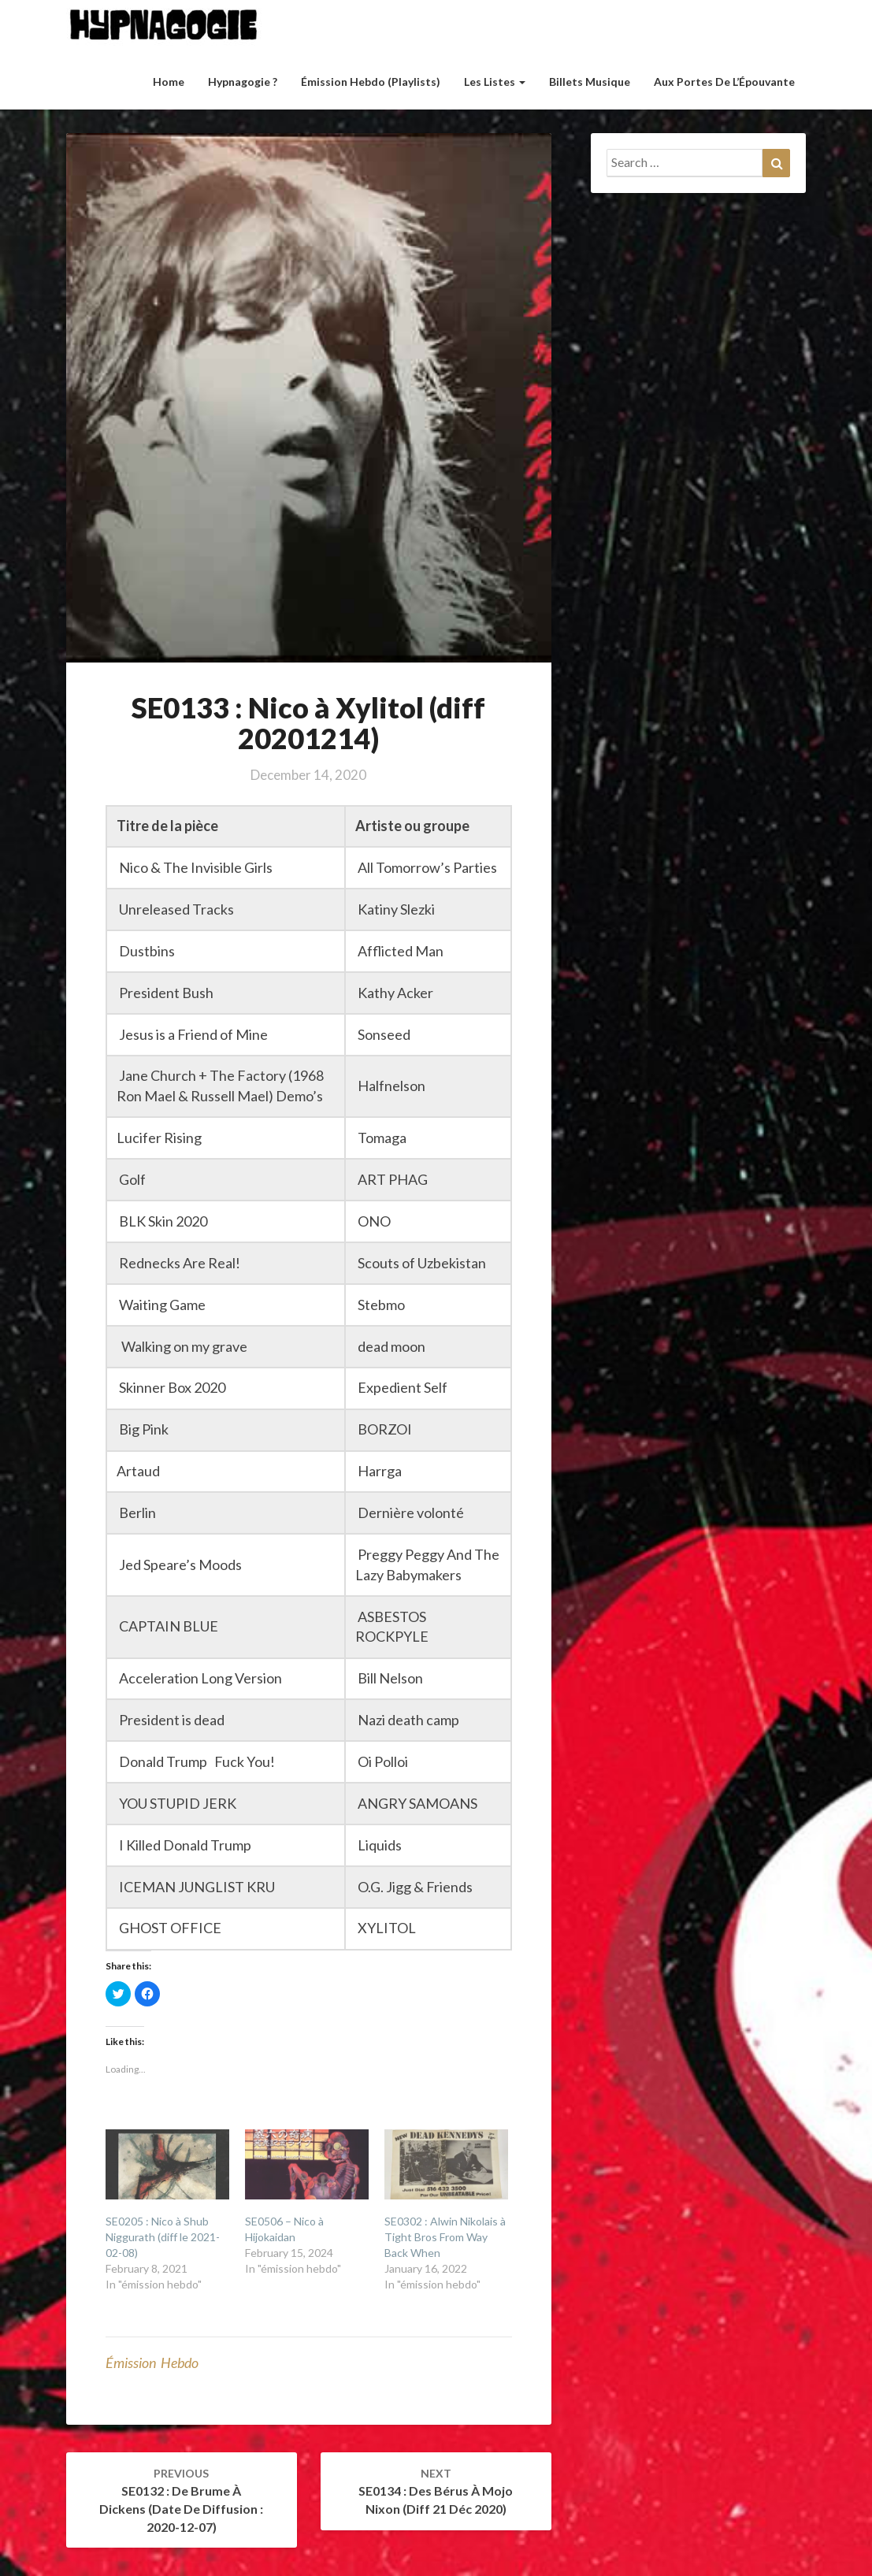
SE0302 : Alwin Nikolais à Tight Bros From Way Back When (445, 2236)
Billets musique (589, 81)
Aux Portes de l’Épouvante (724, 81)
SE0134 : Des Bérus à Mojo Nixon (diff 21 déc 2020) (435, 2491)
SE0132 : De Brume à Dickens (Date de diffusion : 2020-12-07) (181, 2500)
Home (168, 81)
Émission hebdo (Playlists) (370, 81)
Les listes (494, 81)
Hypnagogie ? (242, 81)
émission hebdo (152, 2362)
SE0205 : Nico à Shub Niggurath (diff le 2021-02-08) (163, 2236)
